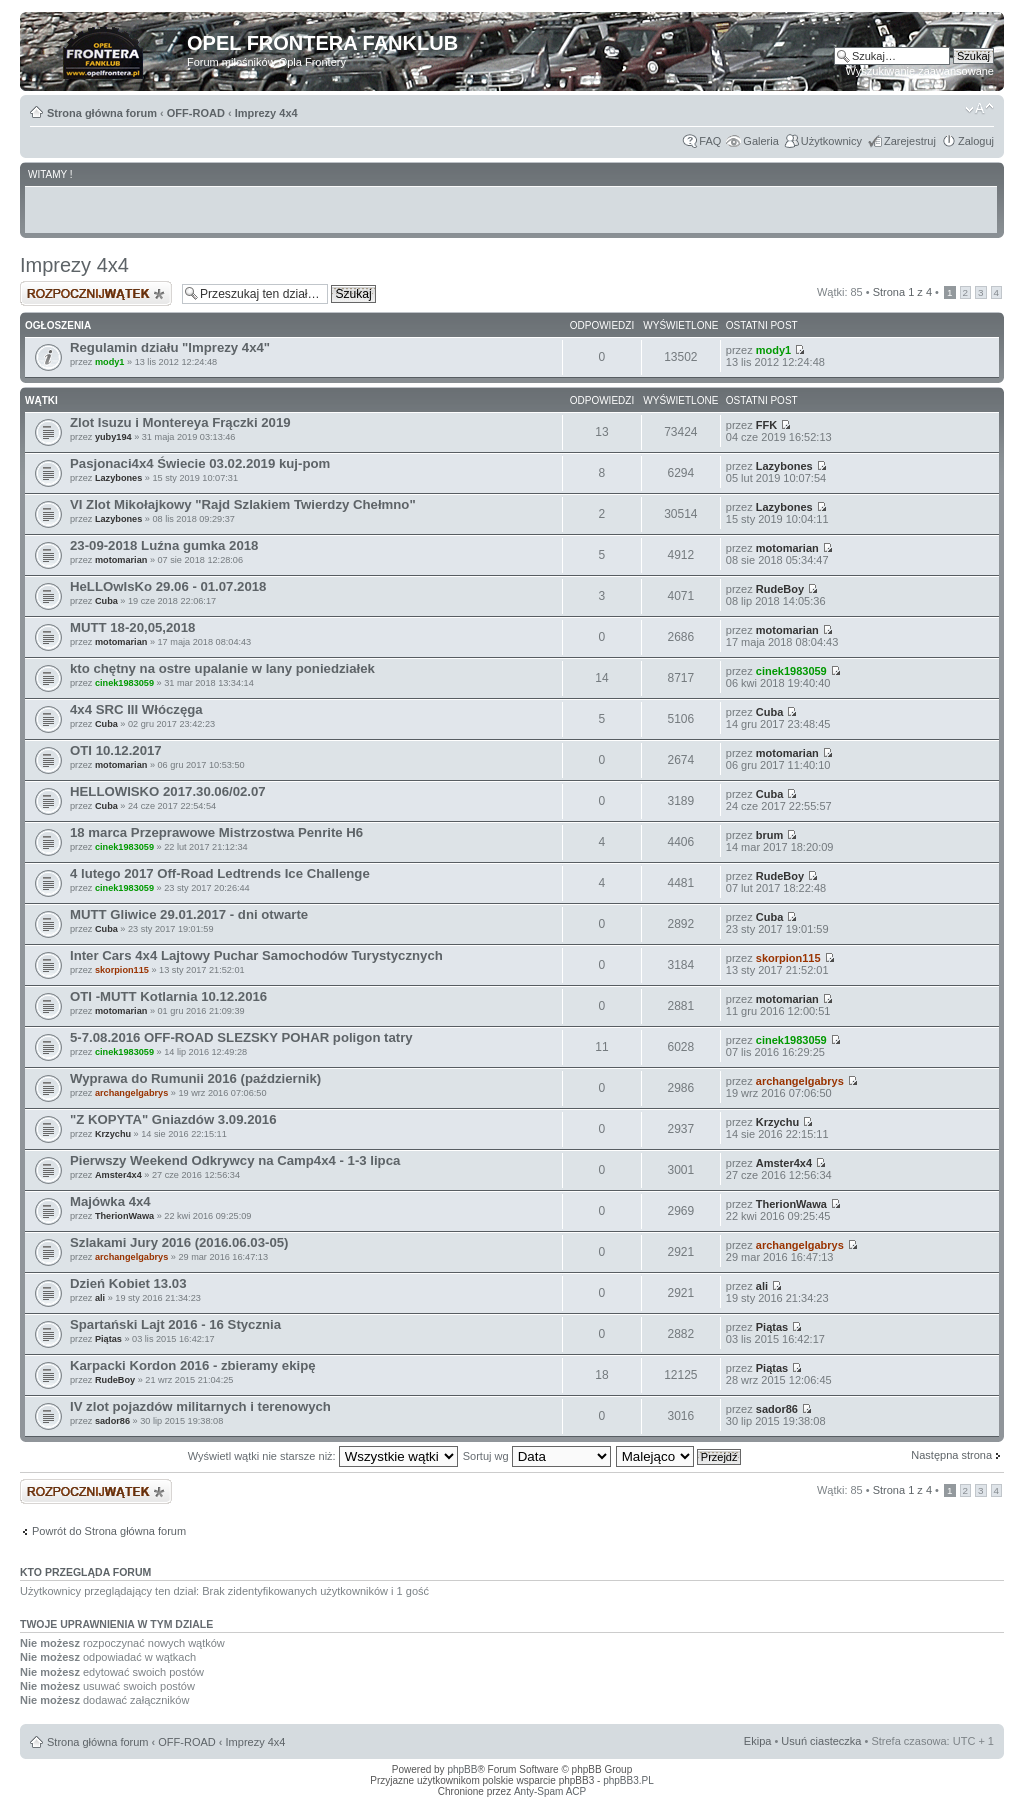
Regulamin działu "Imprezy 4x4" (170, 347)
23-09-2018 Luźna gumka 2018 (164, 545)
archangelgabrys (131, 1093)
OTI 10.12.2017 (116, 750)
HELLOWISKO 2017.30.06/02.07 (168, 791)
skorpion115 (122, 970)
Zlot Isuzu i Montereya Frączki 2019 (180, 422)
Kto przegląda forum (85, 1572)
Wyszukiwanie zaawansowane (920, 71)
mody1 (110, 362)
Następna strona (951, 1455)
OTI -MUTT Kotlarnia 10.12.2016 (168, 996)
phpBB (462, 1769)
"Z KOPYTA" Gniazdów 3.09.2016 (173, 1119)
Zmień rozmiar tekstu (979, 109)
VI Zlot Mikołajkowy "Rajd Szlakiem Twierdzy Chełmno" (243, 504)
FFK (766, 425)
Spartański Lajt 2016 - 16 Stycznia (175, 1324)
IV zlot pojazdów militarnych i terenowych (200, 1406)
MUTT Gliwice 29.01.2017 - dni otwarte (189, 914)
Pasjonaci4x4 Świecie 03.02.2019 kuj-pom (200, 463)
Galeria (760, 141)
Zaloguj (976, 141)
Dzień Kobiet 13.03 (128, 1283)
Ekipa (758, 1741)
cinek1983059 (124, 683)
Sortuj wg (537, 1456)
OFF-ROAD (196, 113)
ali (100, 1298)
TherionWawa (124, 1216)
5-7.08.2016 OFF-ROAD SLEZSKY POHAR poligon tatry (241, 1037)
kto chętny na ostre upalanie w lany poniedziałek (222, 668)
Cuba (106, 601)
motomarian (121, 560)
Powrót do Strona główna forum (109, 1531)
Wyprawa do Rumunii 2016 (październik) (195, 1078)
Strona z (902, 292)
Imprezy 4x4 (266, 113)
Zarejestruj (910, 141)
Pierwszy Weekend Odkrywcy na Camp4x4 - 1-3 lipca (235, 1160)
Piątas (108, 1339)
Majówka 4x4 (110, 1201)
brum (770, 835)
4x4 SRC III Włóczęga (136, 709)
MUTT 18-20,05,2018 (132, 627)
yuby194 (113, 437)
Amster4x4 (118, 1175)
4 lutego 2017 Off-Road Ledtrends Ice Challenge (220, 873)
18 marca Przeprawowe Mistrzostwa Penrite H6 (216, 832)
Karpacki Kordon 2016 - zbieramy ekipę (193, 1365)
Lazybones (118, 478)
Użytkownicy (831, 141)
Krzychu (113, 1134)
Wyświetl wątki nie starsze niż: (323, 1456)
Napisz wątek (96, 293)
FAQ (710, 141)
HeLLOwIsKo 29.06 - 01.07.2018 (168, 586)
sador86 (112, 1421)
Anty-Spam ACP (550, 1791)
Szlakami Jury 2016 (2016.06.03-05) (179, 1242)
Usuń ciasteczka (821, 1741)
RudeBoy (780, 589)
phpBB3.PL (628, 1780)
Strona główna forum (102, 113)
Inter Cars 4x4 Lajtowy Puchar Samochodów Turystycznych (256, 955)
